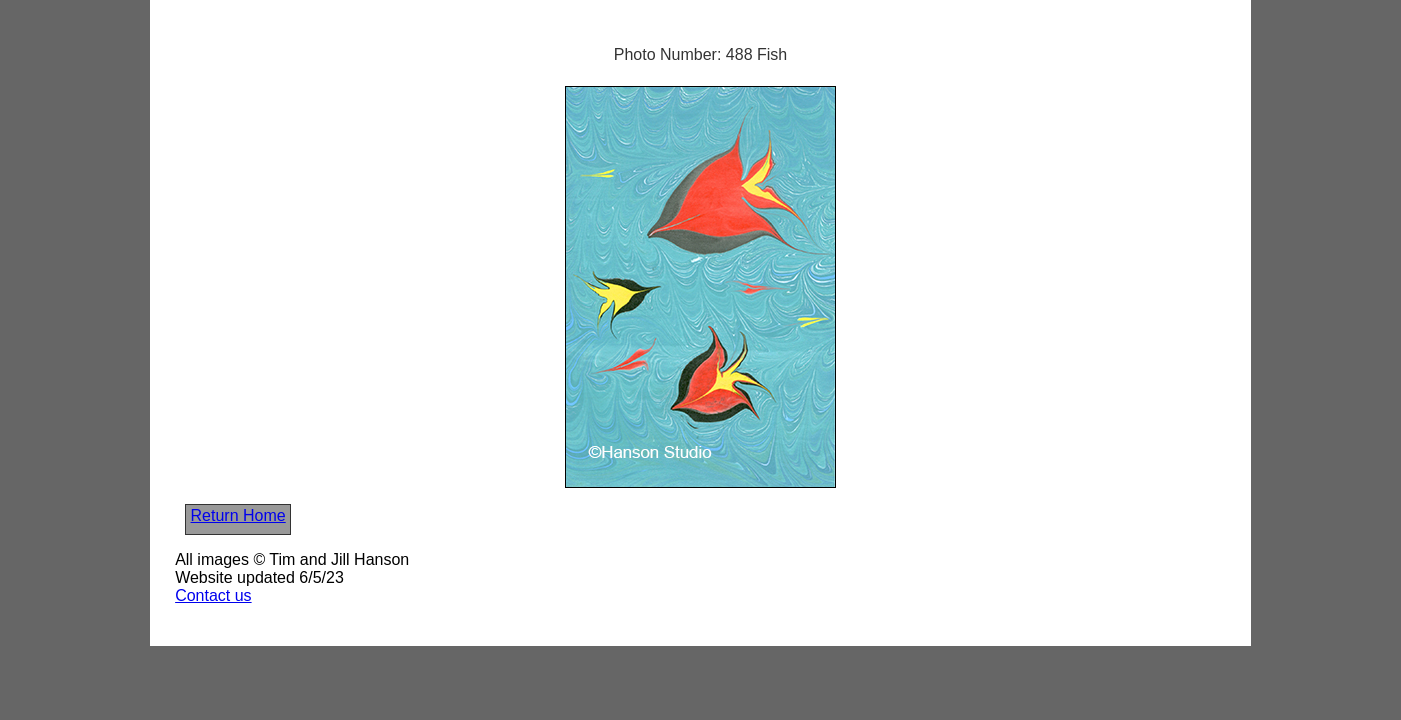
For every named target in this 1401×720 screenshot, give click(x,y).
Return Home (238, 515)
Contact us (213, 595)
